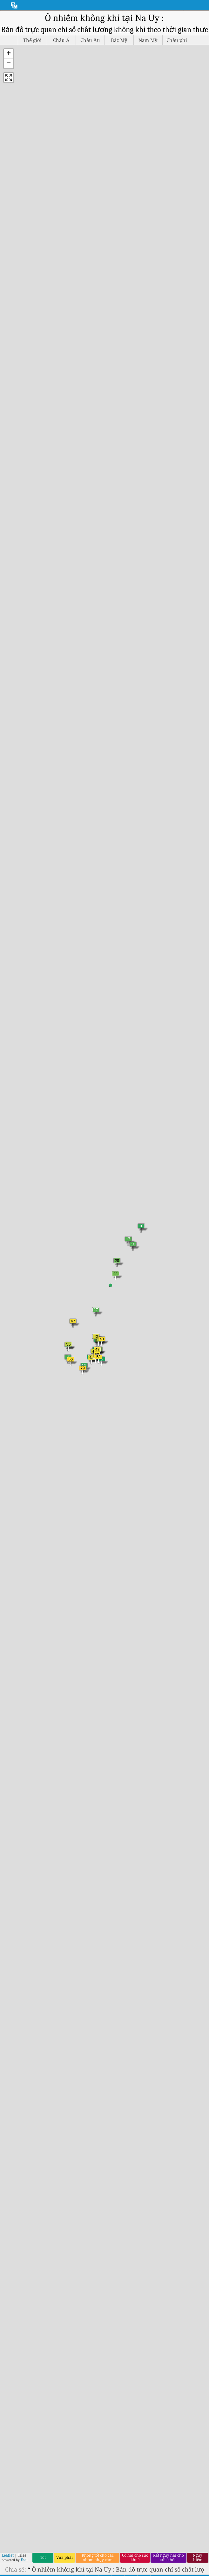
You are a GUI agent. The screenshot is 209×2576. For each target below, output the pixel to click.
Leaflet (8, 2555)
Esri (24, 2559)
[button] (8, 54)
